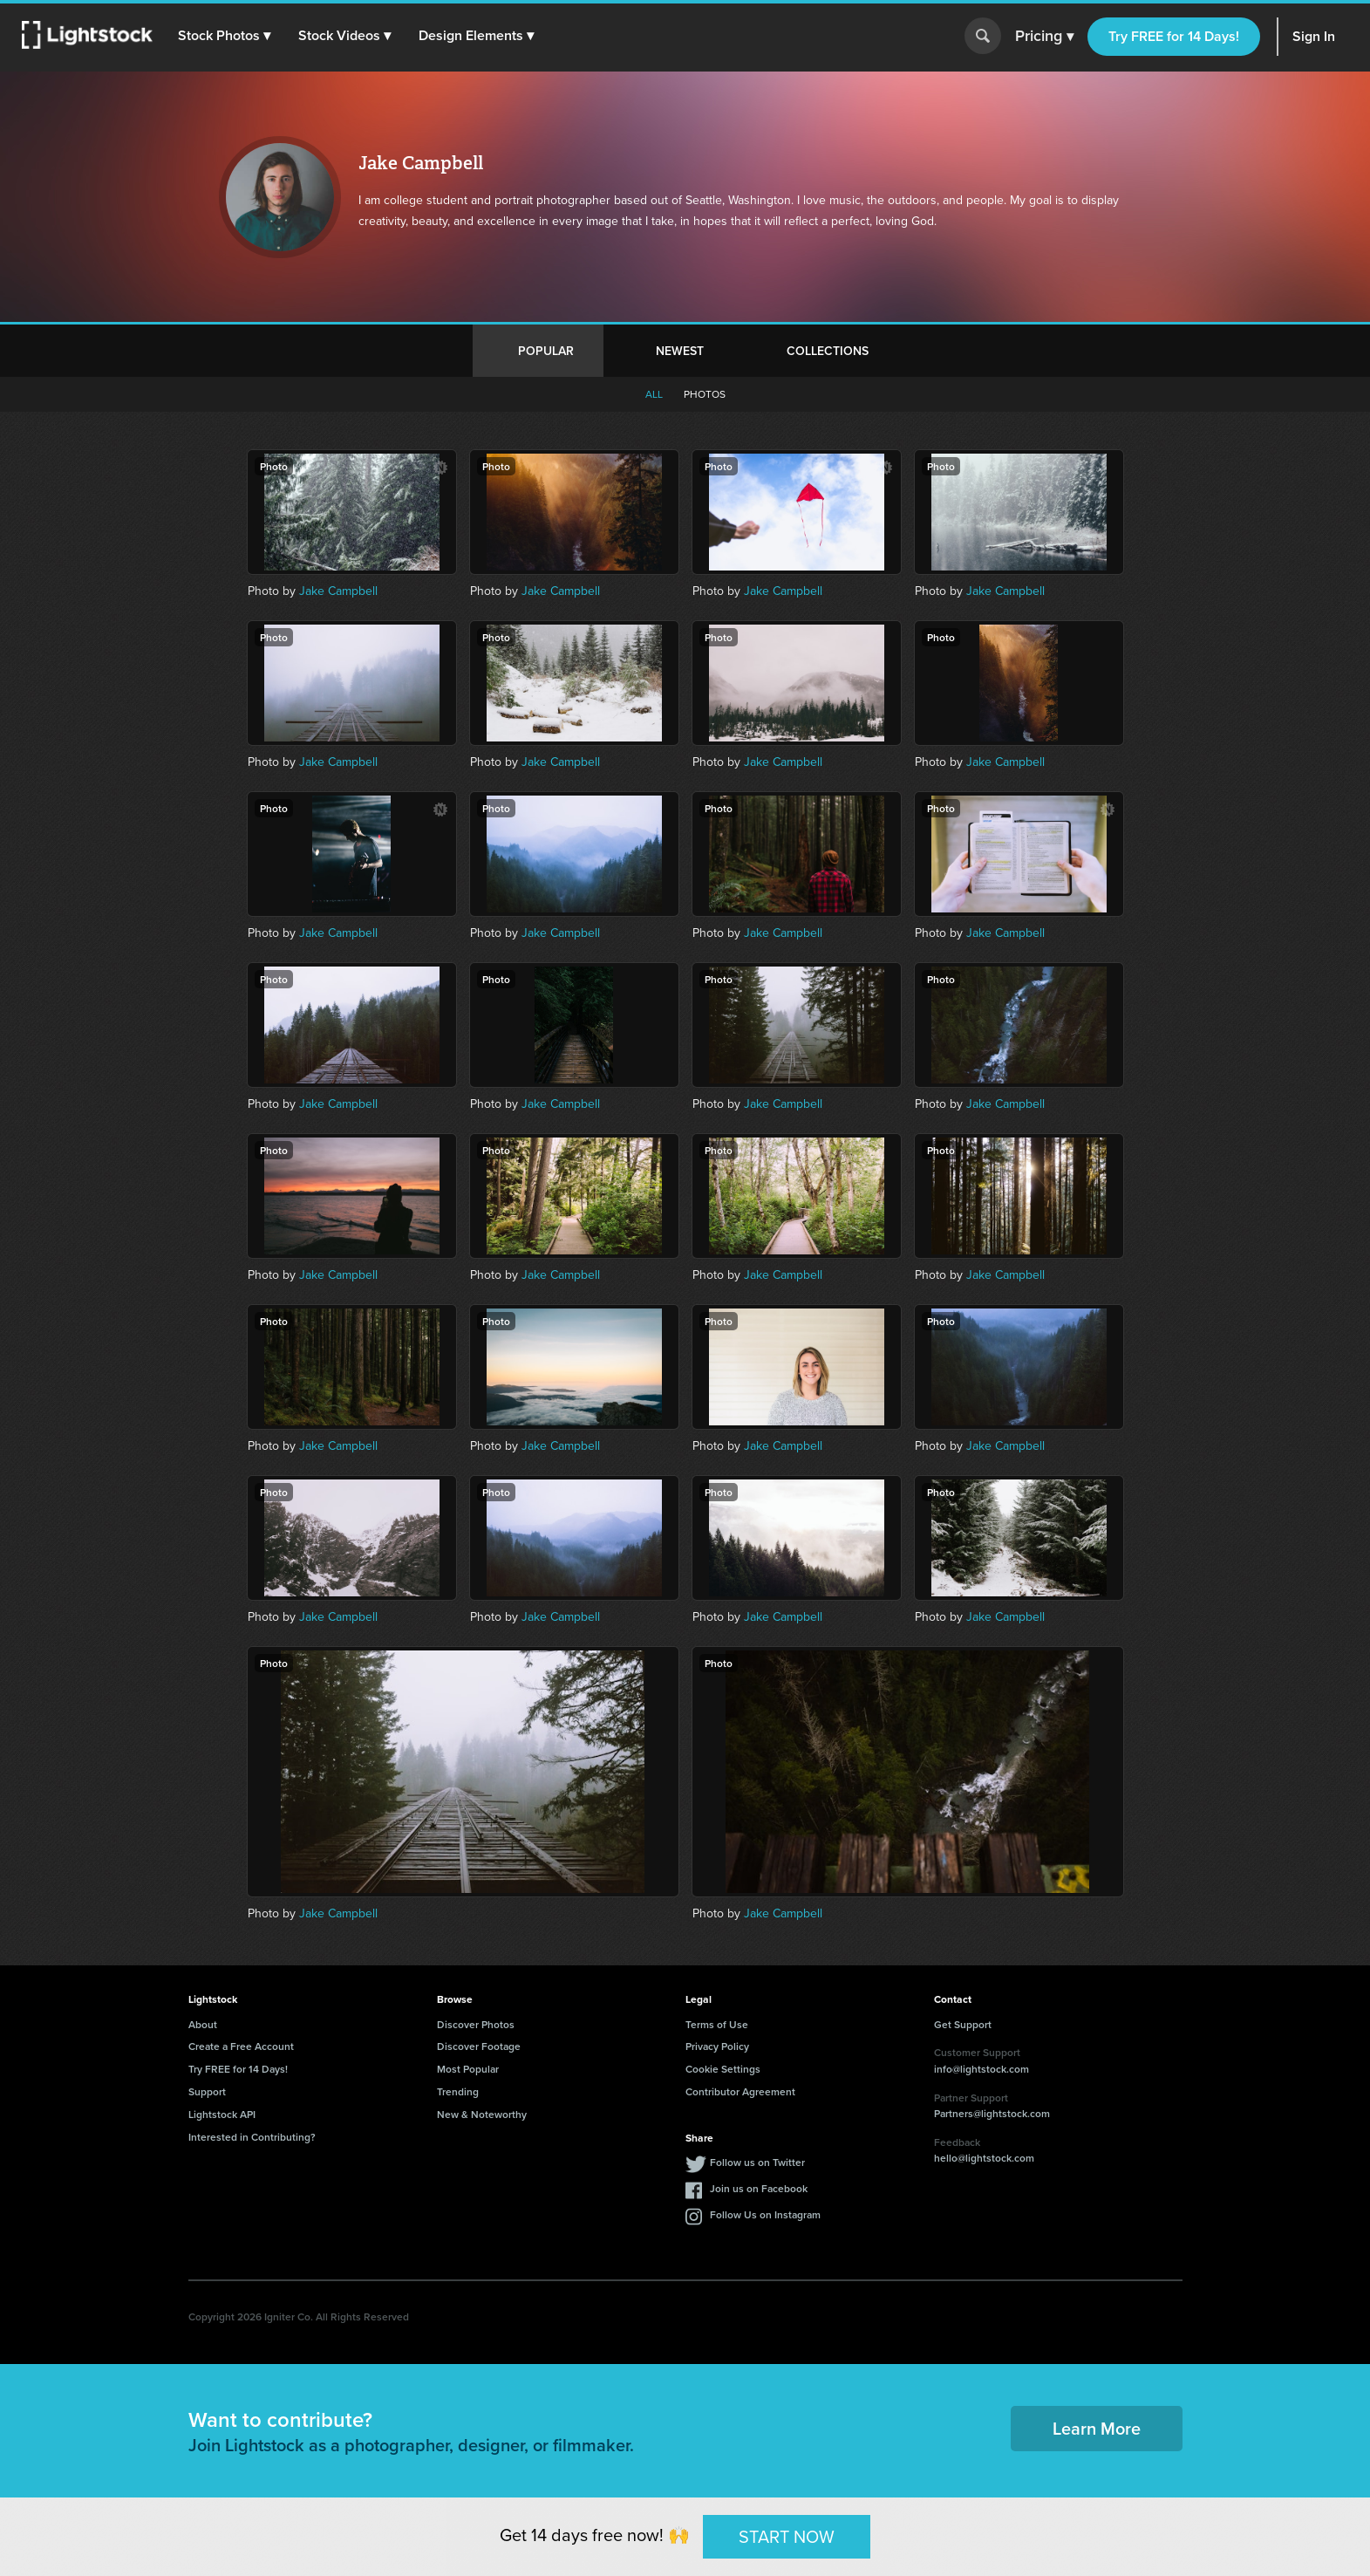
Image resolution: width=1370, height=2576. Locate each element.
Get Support (963, 2024)
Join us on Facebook (759, 2188)
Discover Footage (479, 2046)
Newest (680, 350)
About (202, 2024)
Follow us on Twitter (757, 2162)
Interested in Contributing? (252, 2136)
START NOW (787, 2536)
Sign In (1313, 36)
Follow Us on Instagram (765, 2214)
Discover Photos (476, 2024)
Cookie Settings (722, 2068)
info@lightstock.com (981, 2068)
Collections (828, 350)
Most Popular (468, 2068)
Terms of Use (716, 2024)
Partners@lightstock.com (992, 2113)
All (654, 394)
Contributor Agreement (740, 2091)
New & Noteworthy (482, 2114)
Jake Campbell (338, 591)
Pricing (1044, 36)
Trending (458, 2091)
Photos (705, 394)
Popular (546, 350)
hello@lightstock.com (984, 2157)
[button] (226, 35)
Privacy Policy (717, 2046)
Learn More (1097, 2428)
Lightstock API (222, 2114)
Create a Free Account (241, 2046)
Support (207, 2091)
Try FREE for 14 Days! (1173, 36)
